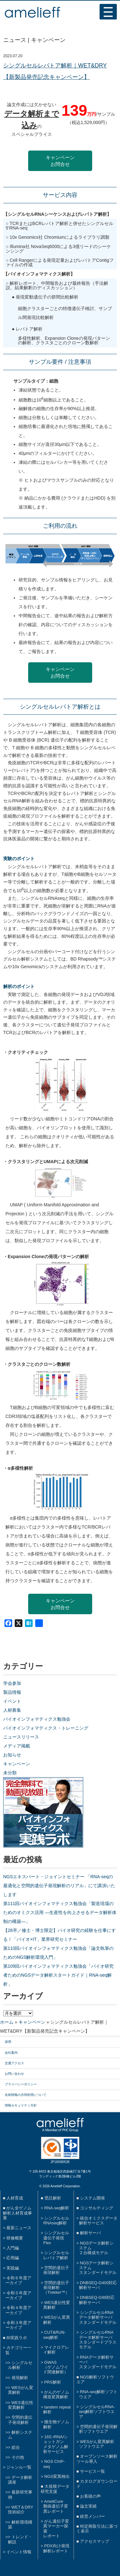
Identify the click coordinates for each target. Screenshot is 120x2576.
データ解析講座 (20, 2480)
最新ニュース (18, 2227)
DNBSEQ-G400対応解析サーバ (98, 2285)
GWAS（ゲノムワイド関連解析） (55, 2367)
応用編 (12, 2257)
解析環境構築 (20, 2524)
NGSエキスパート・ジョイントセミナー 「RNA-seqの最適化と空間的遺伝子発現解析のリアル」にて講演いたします (59, 1885)
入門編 (12, 2247)
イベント (12, 1701)
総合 (16, 2447)
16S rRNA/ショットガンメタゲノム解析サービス (55, 2444)
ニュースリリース (21, 1736)
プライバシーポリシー (21, 2084)
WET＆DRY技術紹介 (20, 2509)
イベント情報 (18, 2551)
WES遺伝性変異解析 (20, 2405)
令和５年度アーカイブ (18, 2295)
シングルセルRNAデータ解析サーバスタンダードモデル (97, 2317)
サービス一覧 (92, 2471)
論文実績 (88, 2506)
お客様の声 (90, 2496)
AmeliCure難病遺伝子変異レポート (55, 2506)
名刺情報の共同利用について (25, 2095)
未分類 (10, 1772)
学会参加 (12, 1683)
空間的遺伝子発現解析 (20, 2419)
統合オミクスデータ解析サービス (98, 2220)
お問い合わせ (14, 2073)
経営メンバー (92, 2516)
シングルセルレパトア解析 (56, 2255)
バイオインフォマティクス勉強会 (36, 1719)
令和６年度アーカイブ (18, 2280)
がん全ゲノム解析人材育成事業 (17, 2213)
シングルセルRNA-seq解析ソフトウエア (97, 2411)
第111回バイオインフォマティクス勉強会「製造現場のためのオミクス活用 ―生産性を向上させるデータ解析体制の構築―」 (59, 1912)
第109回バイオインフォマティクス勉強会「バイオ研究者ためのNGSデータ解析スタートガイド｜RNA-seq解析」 (58, 1975)
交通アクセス (14, 2063)
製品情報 (12, 1692)
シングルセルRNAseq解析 (56, 2220)
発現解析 (20, 2377)
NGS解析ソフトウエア (95, 2379)
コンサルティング (96, 2208)
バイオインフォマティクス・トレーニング (45, 1728)
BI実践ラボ (16, 2337)
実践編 (12, 2268)
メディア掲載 (16, 1745)
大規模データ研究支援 (55, 2489)
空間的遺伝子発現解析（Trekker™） (56, 2287)
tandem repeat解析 (57, 2409)
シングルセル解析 (20, 2365)
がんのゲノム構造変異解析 (56, 2394)
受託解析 (52, 2198)
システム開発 (92, 2198)
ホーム (6, 2022)
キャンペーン (16, 1763)
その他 (18, 2457)
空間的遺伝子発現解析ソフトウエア (98, 2429)
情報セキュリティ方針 (21, 2105)
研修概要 (14, 2238)
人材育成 (14, 2198)
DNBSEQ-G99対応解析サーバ (97, 2300)
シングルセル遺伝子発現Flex (56, 2237)
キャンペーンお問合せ (60, 161)
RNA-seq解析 (56, 2208)
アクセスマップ (94, 2541)
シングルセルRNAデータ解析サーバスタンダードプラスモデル (97, 2339)
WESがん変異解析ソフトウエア (96, 2444)
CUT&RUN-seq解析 (54, 2334)
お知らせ (12, 1754)
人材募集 (12, 1710)
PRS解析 (52, 2382)
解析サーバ (90, 2232)
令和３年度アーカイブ (18, 2325)
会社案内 (11, 2052)
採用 (8, 2041)
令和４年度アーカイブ (18, 2310)
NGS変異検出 (57, 2476)
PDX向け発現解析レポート (56, 2548)
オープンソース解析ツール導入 (96, 2458)
